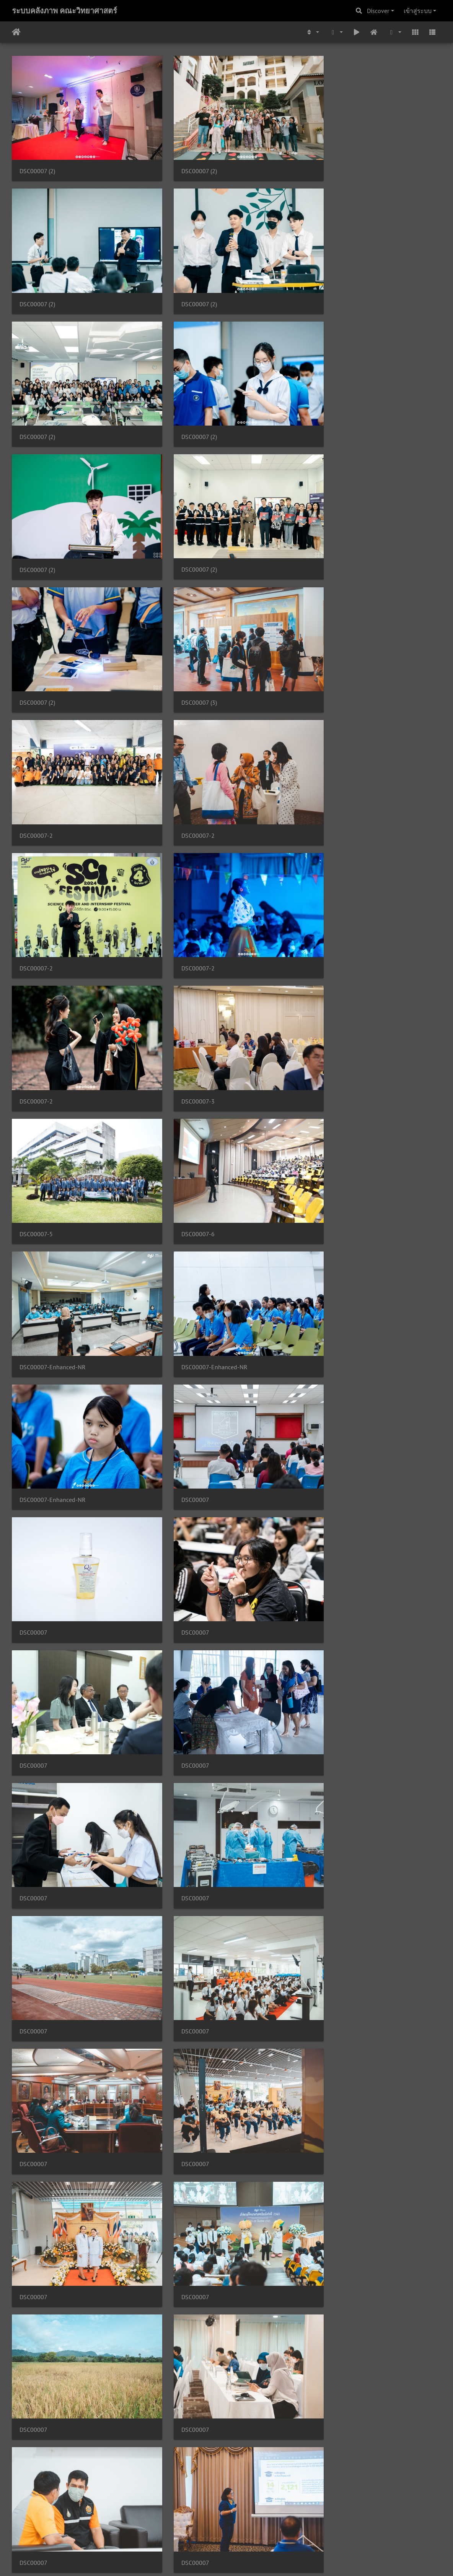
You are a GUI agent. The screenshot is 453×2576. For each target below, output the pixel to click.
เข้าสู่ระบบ (418, 11)
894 (241, 2530)
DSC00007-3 (36, 774)
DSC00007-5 (183, 774)
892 (201, 2530)
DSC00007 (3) (37, 529)
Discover (378, 11)
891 (181, 2530)
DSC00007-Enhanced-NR (53, 896)
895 (261, 2530)
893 (221, 2530)
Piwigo (241, 2560)
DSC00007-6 (330, 774)
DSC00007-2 (183, 529)
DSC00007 (33, 1019)
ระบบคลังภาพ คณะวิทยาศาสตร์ (64, 11)
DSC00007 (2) (37, 161)
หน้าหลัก (16, 32)
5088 (296, 2530)
